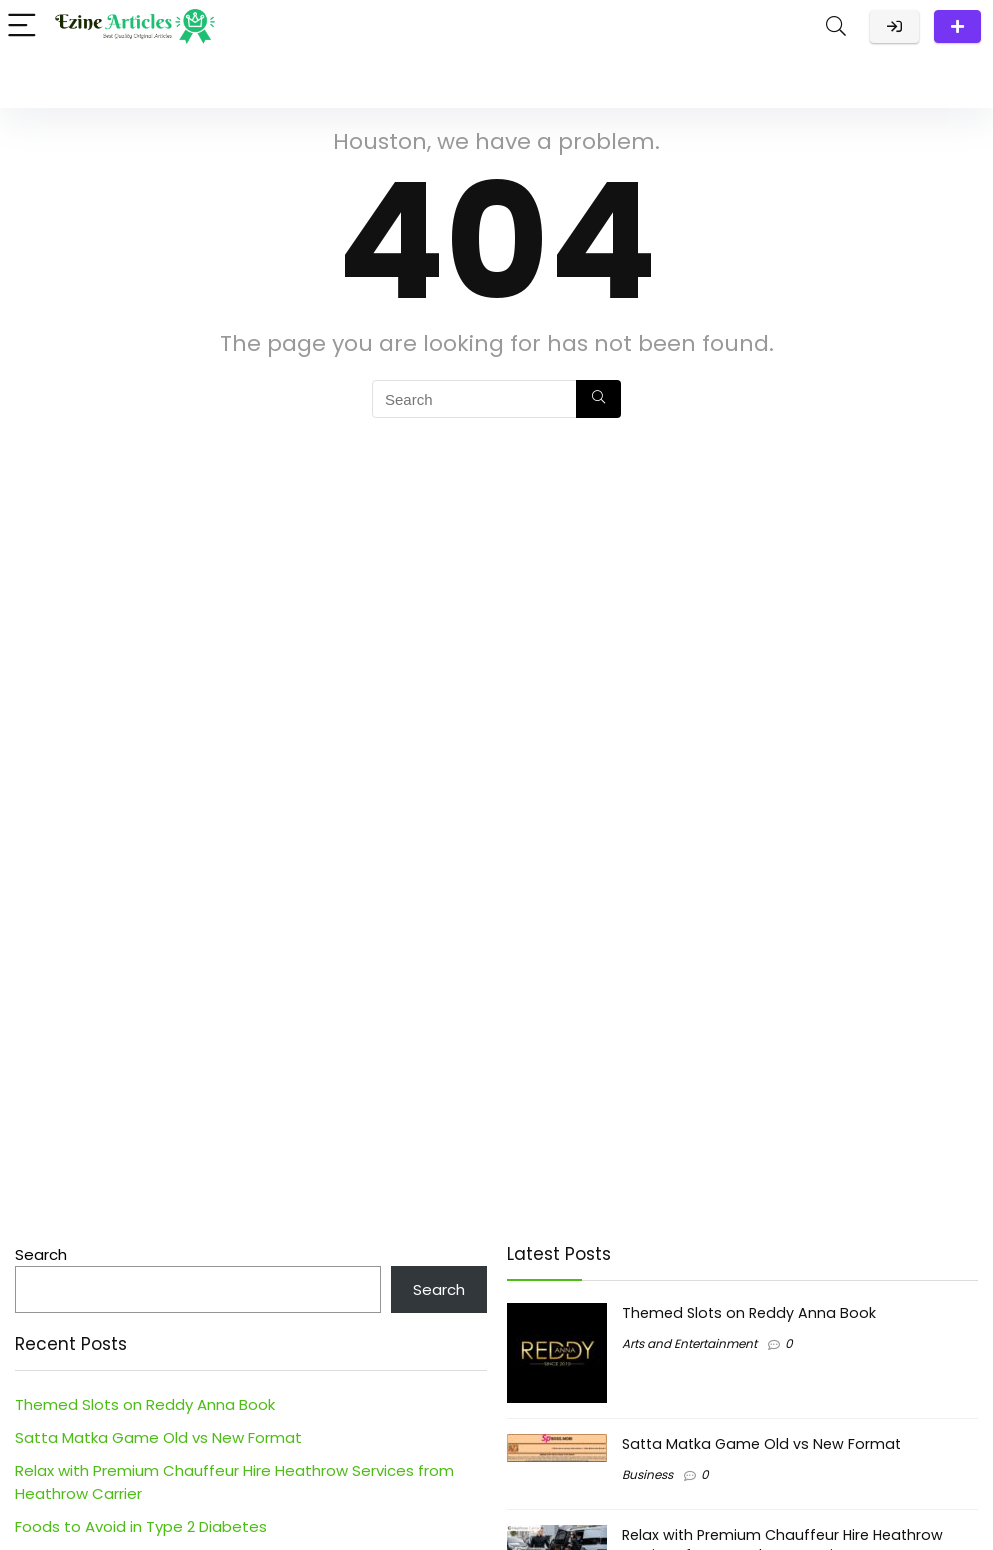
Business (647, 1474)
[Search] (836, 26)
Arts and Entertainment (689, 1343)
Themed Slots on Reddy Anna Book (145, 1404)
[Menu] (24, 26)
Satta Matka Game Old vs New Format (158, 1437)
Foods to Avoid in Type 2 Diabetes (141, 1526)
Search (41, 1254)
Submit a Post (957, 26)
